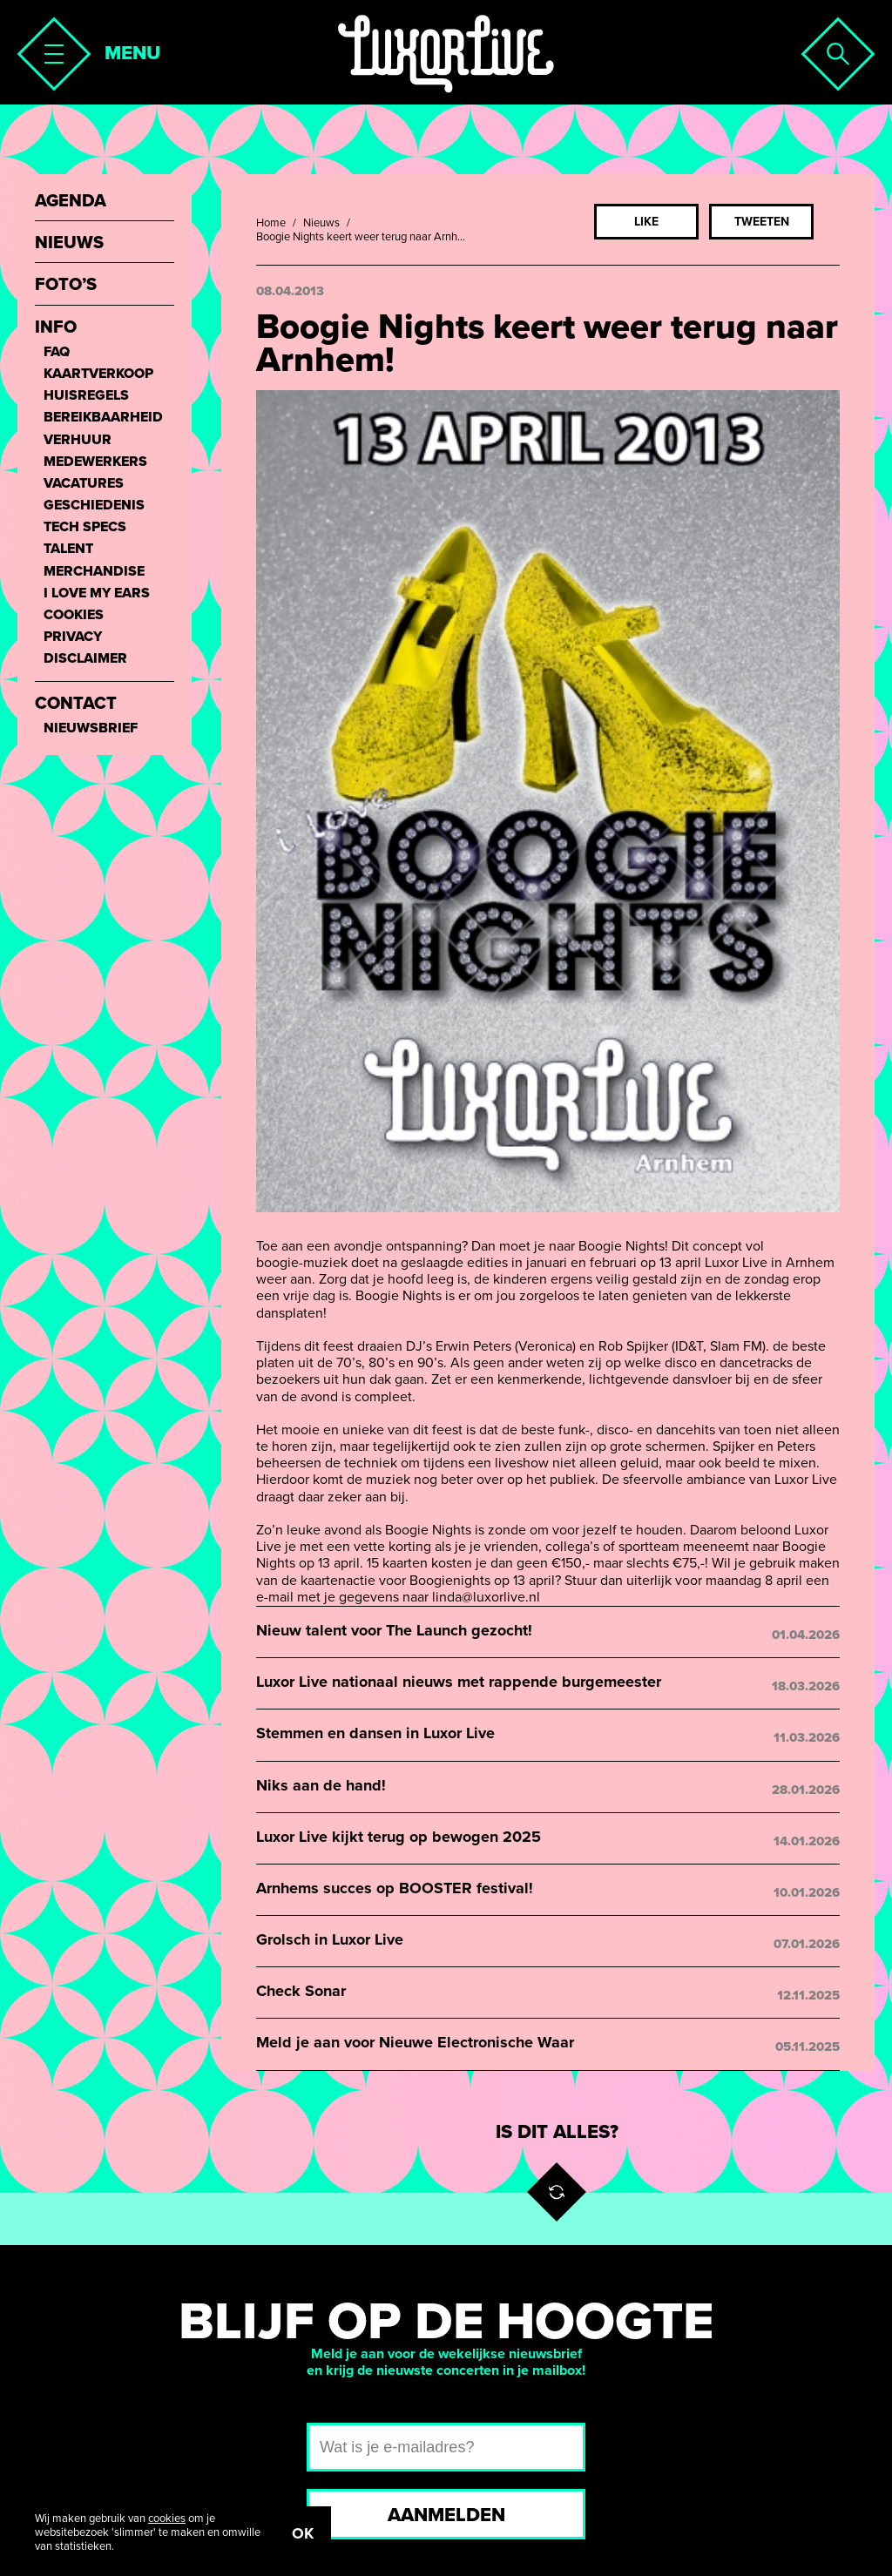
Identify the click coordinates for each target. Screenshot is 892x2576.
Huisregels (86, 396)
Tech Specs (85, 527)
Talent (68, 549)
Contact (76, 704)
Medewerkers (95, 462)
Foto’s (66, 285)
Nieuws (321, 223)
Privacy (73, 637)
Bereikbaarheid (103, 417)
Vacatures (84, 483)
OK (303, 2533)
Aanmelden (446, 2515)
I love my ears (97, 593)
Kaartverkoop (98, 374)
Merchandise (94, 571)
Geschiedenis (94, 505)
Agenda (70, 201)
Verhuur (78, 440)
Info (56, 328)
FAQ (57, 352)
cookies (167, 2518)
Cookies (74, 615)
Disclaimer (85, 659)
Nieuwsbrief (91, 728)
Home (271, 223)
